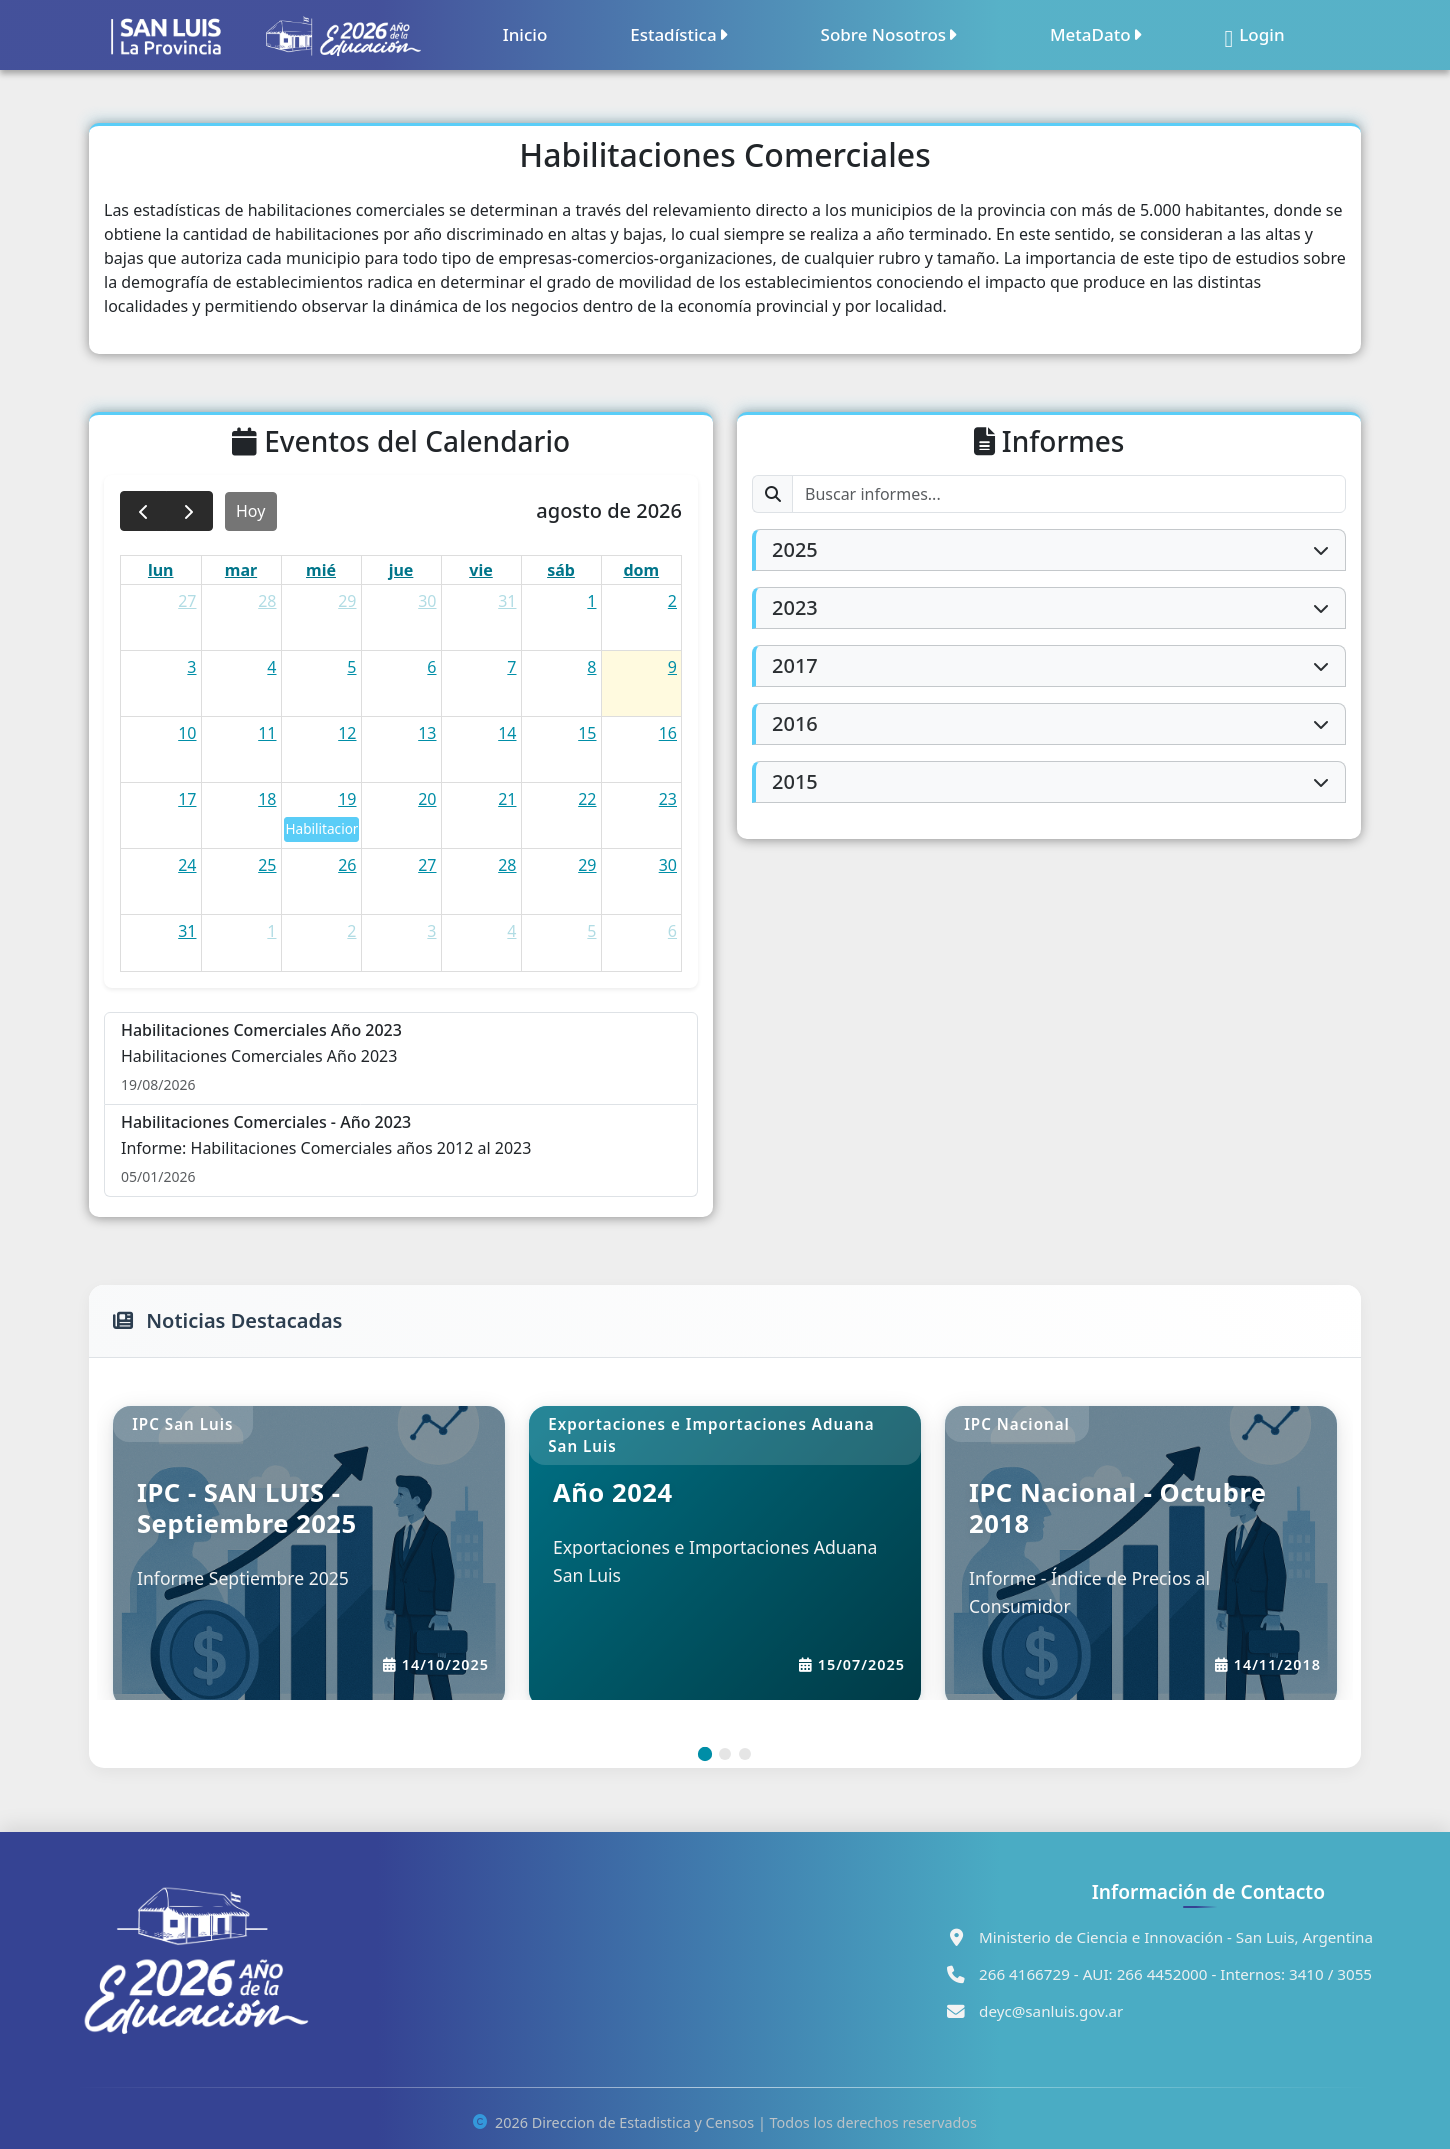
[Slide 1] (705, 1754)
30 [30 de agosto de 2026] (668, 865)
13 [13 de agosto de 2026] (427, 733)
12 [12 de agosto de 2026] (347, 733)
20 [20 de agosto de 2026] (427, 799)
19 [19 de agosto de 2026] (347, 799)
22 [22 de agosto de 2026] (587, 799)
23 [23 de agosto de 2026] (668, 799)
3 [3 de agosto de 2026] (191, 667)
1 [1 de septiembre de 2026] (271, 931)
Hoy (250, 511)
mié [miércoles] (321, 570)
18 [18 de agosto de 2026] (267, 799)
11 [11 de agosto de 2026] (267, 733)
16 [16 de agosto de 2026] (668, 733)
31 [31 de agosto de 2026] (187, 931)
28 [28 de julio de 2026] (267, 601)
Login (1255, 35)
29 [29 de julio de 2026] (347, 601)
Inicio (525, 34)
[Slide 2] (725, 1754)
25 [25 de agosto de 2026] (267, 865)
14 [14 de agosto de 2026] (507, 733)
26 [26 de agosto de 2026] (347, 865)
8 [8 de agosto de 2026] (591, 667)
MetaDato (1096, 34)
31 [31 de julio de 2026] (507, 601)
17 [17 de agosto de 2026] (187, 799)
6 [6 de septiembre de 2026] (672, 931)
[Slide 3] (745, 1754)
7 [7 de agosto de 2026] (511, 667)
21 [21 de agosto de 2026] (507, 799)
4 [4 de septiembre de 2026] (511, 931)
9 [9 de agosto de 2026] (672, 667)
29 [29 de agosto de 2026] (587, 865)
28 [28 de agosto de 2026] (507, 865)
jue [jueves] (401, 570)
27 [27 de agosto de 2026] (427, 865)
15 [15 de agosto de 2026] (587, 733)
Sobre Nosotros (889, 34)
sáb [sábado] (561, 570)
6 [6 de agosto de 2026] (431, 667)
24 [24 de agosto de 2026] (187, 865)
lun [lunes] (161, 570)
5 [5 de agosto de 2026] (351, 667)
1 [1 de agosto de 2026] (591, 601)
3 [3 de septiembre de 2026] (431, 931)
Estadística (679, 34)
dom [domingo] (641, 570)
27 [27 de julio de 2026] (187, 601)
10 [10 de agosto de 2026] (187, 733)
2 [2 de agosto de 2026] (672, 601)
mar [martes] (241, 570)
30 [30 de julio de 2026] (427, 601)
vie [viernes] (480, 570)
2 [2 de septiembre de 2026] (351, 931)
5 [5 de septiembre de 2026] (591, 931)
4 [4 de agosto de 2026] (271, 667)
